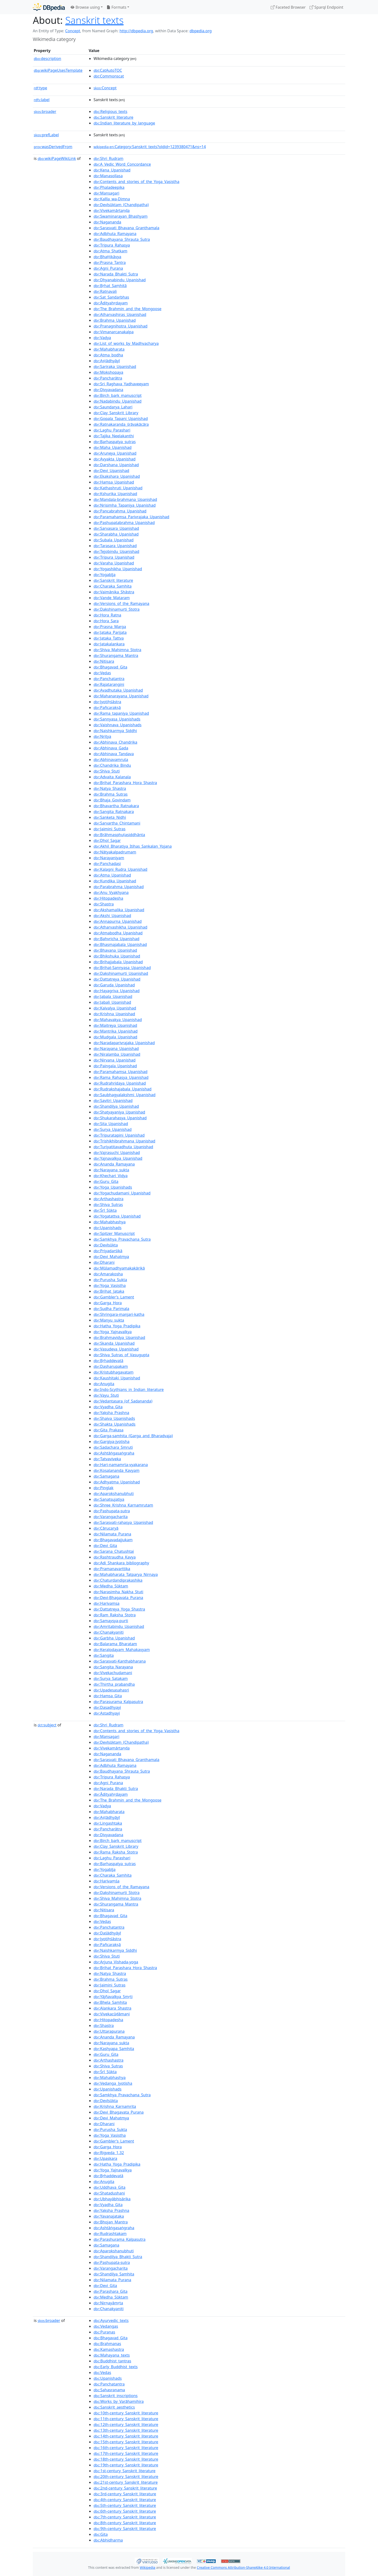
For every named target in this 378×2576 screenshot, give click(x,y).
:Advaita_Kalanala (112, 777)
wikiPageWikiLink (57, 158)
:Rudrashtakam (110, 2233)
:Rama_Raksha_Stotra (116, 1852)
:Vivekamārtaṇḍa (112, 210)
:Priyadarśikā (108, 1250)
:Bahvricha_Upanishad (116, 938)
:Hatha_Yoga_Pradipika (117, 1326)
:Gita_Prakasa (108, 1430)
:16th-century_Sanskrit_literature (126, 2447)
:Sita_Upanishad (111, 1123)
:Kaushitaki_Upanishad (117, 1378)
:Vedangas (106, 2326)
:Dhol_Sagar (107, 840)
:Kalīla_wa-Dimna (112, 199)
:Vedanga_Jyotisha (113, 2083)
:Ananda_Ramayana (114, 1164)
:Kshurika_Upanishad (115, 493)
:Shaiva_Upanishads (114, 1418)
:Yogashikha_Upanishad (118, 568)
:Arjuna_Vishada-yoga (116, 1962)
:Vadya (102, 337)
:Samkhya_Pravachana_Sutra (122, 1239)
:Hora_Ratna (107, 615)
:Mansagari (106, 193)
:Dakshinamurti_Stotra (117, 609)
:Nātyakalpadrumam (115, 852)
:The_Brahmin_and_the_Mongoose (127, 308)
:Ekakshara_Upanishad (117, 476)
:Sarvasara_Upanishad (116, 528)
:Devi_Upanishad (111, 470)
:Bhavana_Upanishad (115, 950)
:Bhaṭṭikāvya (107, 256)
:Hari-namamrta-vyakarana (121, 1464)
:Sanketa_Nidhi (110, 817)
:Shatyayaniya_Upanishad (119, 1112)
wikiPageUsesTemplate (58, 70)
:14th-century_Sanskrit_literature (126, 2436)
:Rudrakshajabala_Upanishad (122, 1089)
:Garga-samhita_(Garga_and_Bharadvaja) (133, 1435)
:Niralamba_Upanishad (117, 1054)
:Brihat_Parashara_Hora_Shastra (125, 782)
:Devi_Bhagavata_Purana (119, 2112)
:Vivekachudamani (113, 1672)
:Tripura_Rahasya (112, 245)
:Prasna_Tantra (110, 262)
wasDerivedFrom (53, 146)
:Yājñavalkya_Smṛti (113, 1996)
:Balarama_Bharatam (115, 1643)
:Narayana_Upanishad (116, 1048)
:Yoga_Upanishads (113, 1187)
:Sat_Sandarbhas (111, 297)
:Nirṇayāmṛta (108, 2303)
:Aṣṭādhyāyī (107, 360)
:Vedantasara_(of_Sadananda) (123, 1401)
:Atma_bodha (108, 355)
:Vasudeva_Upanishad (116, 1349)
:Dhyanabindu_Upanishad (120, 279)
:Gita (101, 2534)
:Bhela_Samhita (110, 2002)
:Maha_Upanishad (113, 447)
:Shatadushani (109, 2193)
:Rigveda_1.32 (109, 2152)
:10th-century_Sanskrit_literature (126, 2413)
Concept (72, 30)
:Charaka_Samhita (113, 586)
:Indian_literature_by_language (124, 123)
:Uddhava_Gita (109, 2187)
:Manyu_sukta (109, 1320)
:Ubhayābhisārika (112, 2199)
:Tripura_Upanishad (114, 557)
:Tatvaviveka (107, 1459)
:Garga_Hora (108, 1302)
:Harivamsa (107, 1603)
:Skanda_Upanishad (114, 1343)
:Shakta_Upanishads (114, 1424)
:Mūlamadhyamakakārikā (119, 1268)
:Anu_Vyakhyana (111, 892)
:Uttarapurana (109, 2031)
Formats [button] (116, 7)
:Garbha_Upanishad (114, 1638)
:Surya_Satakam (111, 1678)
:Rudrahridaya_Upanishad (120, 1083)
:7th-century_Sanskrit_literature (125, 2517)
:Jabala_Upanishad (113, 996)
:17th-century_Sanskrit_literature (126, 2453)
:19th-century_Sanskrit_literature (126, 2465)
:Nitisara (104, 661)
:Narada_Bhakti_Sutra (116, 274)
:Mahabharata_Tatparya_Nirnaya (126, 1574)
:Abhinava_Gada (111, 748)
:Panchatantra (109, 678)
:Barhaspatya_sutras (115, 441)
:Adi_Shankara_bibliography (121, 1563)
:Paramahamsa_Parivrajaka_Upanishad (131, 516)
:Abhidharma (108, 2540)
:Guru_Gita (106, 1181)
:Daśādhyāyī (107, 1933)
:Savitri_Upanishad (113, 1100)
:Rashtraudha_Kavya (115, 1557)
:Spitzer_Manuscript (114, 1233)
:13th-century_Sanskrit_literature (126, 2430)
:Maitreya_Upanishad (115, 1025)
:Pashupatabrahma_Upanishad (124, 522)
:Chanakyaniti (109, 1632)
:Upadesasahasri (111, 1690)
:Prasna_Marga (110, 626)
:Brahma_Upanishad (115, 320)
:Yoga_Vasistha (110, 1285)
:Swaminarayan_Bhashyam (121, 216)
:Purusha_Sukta (110, 1279)
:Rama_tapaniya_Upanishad (121, 713)
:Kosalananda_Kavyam (116, 1470)
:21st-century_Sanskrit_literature (126, 2482)
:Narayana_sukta (111, 1170)
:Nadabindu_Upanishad (118, 401)
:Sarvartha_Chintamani (117, 823)
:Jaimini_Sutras (109, 829)
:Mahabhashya (110, 1222)
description (47, 58)
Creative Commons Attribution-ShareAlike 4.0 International (243, 2567)
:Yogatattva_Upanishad (117, 1216)
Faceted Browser (288, 7)
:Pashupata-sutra (112, 1511)
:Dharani (104, 1262)
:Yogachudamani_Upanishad (122, 1193)
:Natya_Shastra (110, 788)
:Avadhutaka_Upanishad (118, 690)
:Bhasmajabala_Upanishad (120, 944)
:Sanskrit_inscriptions (116, 2395)
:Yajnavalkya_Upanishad (118, 1158)
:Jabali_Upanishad (112, 1002)
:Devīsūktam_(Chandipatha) (121, 204)
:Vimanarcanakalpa (114, 331)
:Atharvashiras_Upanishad (120, 314)
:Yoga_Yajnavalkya (113, 1331)
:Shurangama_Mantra (116, 655)
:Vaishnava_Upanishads (118, 725)
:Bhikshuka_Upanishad (117, 956)
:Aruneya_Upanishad (115, 453)
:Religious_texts (110, 111)
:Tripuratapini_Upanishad (119, 1135)
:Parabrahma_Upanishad (119, 886)
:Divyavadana (108, 389)
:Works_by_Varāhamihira (119, 2401)
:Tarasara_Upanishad (115, 545)
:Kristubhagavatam (114, 1372)
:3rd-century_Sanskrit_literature (125, 2494)
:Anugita (104, 1383)
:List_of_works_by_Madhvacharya (126, 343)
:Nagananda (107, 222)
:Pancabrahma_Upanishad (120, 511)
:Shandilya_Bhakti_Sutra (118, 2256)
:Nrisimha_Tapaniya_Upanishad (124, 505)
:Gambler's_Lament (114, 1297)
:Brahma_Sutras (111, 794)
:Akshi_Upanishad (112, 915)
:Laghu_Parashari (112, 430)
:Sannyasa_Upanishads (117, 719)
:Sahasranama (109, 2389)
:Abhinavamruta (111, 759)
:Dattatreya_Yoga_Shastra (119, 1609)
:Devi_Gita (105, 1545)
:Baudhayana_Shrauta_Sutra (122, 239)
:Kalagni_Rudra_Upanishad (120, 869)
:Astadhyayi (107, 1713)
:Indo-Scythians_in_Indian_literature (129, 1389)
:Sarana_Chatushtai (114, 1551)
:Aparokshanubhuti (114, 1493)
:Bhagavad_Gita (110, 667)
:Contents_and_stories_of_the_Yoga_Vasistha (136, 181)
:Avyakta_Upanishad (114, 459)
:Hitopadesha (108, 898)
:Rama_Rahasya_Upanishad (121, 1077)
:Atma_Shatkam (110, 251)
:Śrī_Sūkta (105, 1210)
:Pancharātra (108, 378)
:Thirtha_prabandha (114, 1684)
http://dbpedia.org (136, 30)
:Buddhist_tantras (112, 2361)
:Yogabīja (104, 574)
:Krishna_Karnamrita (115, 2106)
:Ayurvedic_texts (111, 2320)
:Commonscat (109, 76)
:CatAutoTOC (108, 70)
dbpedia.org (200, 30)
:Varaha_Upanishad (114, 563)
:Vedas (102, 672)
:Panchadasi (107, 863)
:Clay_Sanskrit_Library (116, 412)
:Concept (105, 88)
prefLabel (46, 135)
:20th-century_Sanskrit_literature (126, 2476)
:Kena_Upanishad (112, 170)
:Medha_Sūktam (111, 1586)
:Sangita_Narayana (113, 1667)
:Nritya (102, 736)
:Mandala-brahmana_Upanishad (125, 499)
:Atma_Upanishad (112, 875)
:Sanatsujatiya (109, 1499)
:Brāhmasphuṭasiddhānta (119, 834)
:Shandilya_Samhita (114, 2274)
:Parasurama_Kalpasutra (118, 1701)
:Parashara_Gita (111, 2291)
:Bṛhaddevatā (108, 1360)
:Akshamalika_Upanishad (119, 909)
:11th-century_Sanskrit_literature (126, 2418)
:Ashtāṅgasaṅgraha (114, 1453)
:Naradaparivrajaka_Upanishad (124, 1042)
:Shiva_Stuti (107, 771)
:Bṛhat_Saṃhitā (110, 285)
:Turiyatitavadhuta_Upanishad (123, 1146)
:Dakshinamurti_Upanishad (121, 973)
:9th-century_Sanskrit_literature (125, 2528)
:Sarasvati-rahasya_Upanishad (123, 1522)
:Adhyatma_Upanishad (117, 1482)
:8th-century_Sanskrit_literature (125, 2522)
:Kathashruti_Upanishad (118, 488)
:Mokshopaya (108, 372)
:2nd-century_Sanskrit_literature (125, 2488)
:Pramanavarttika (112, 1568)
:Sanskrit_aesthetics (114, 2407)
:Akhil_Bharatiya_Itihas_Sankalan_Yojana (133, 846)
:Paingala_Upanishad (115, 1065)
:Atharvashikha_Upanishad (120, 927)
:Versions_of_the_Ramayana (121, 603)
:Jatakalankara (109, 644)
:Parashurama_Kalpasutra (119, 2239)
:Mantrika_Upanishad (116, 1031)
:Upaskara (105, 2158)
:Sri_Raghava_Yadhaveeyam (121, 384)
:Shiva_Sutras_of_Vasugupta (121, 1354)
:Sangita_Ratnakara (114, 811)
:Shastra (104, 904)
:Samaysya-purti (111, 1620)
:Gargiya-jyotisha (111, 1441)
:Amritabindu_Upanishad (119, 1626)
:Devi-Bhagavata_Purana (118, 1597)
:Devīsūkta (106, 1245)
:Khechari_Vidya (111, 1175)
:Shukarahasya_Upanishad (120, 1118)
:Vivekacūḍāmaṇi (112, 2014)
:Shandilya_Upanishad (116, 1106)
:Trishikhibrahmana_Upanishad (124, 1141)
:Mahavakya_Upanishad (118, 1019)
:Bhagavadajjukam (113, 1539)
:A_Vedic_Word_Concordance (122, 164)
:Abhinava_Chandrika (115, 742)
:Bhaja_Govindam (112, 800)
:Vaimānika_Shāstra (114, 592)
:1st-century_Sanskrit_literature (124, 2470)
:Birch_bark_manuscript (118, 395)
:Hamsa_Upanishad (114, 482)
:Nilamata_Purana (112, 1534)
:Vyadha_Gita (108, 1406)
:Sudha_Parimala (111, 1308)
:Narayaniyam (109, 857)
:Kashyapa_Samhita (114, 2048)
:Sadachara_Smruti (113, 1447)
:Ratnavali (105, 291)
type (40, 88)
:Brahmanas (107, 2343)
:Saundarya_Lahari (113, 407)
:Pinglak (104, 1487)
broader (45, 111)
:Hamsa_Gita (108, 1695)
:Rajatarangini (109, 684)
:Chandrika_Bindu (112, 765)
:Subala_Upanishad (114, 540)
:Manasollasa (108, 175)
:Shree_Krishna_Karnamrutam (123, 1505)
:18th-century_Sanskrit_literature (126, 2459)
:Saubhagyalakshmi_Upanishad (124, 1094)
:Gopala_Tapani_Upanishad (121, 418)
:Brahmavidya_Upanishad (119, 1337)
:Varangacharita (111, 1516)
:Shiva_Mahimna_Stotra (117, 649)
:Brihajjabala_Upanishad (118, 961)
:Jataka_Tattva (109, 638)
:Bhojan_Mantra (111, 2222)
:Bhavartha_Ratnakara (116, 805)
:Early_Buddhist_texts (116, 2366)
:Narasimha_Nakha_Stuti (118, 1591)
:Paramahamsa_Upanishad (121, 1071)
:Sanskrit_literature (113, 117)
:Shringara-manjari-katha (119, 1314)
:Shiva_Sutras (108, 1204)
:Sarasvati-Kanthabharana (120, 1661)
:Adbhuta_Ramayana (115, 233)
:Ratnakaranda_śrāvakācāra (121, 424)
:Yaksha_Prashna (111, 1412)
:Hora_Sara (106, 620)
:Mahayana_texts (112, 2355)
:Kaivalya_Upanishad (115, 1008)
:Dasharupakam (111, 1366)
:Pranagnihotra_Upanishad (121, 326)
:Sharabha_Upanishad (116, 534)
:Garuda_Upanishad (114, 985)
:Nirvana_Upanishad (114, 1060)
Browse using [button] (85, 7)
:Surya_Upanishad (113, 1129)
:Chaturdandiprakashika (118, 1580)
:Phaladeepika (109, 187)
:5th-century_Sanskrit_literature (125, 2505)
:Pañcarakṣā (107, 707)
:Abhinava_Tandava (114, 753)
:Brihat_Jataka (109, 1291)
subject (47, 1725)
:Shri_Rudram (108, 158)
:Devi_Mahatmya (111, 1256)
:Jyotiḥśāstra (107, 701)
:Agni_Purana (108, 268)
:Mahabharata (109, 349)
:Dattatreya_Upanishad (117, 979)
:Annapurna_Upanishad (118, 921)
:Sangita (104, 1655)
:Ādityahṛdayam (111, 303)
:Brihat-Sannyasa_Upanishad (122, 967)
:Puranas (104, 2332)
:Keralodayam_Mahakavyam (122, 1649)
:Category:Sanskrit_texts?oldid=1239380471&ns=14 (150, 146)
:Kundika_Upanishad (115, 881)
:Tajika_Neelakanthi (114, 436)
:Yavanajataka (109, 2216)
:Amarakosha (108, 1274)
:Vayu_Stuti (106, 1395)
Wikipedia (147, 2567)
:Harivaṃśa (107, 1881)
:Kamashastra (109, 2349)
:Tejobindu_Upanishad (116, 551)
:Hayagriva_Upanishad (117, 990)
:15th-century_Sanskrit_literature (126, 2442)
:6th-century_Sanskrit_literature (125, 2511)
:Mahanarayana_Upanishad (121, 696)
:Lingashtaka (108, 1823)
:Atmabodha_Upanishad (118, 933)
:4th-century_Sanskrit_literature (125, 2499)
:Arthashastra (108, 1198)
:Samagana (106, 1476)
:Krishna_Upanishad (114, 1013)
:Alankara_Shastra (112, 2008)
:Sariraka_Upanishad (115, 366)
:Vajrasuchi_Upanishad (117, 1152)
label (42, 99)
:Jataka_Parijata (110, 632)
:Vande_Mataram (112, 597)
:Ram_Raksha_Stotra (115, 1615)
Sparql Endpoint (326, 7)
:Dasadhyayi (107, 1707)
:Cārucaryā (106, 1528)
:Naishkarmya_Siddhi (115, 730)
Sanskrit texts (94, 20)
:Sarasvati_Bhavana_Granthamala (126, 227)
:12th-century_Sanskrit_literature (126, 2424)
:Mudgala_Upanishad (115, 1037)
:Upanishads (108, 1227)
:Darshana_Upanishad (116, 464)
